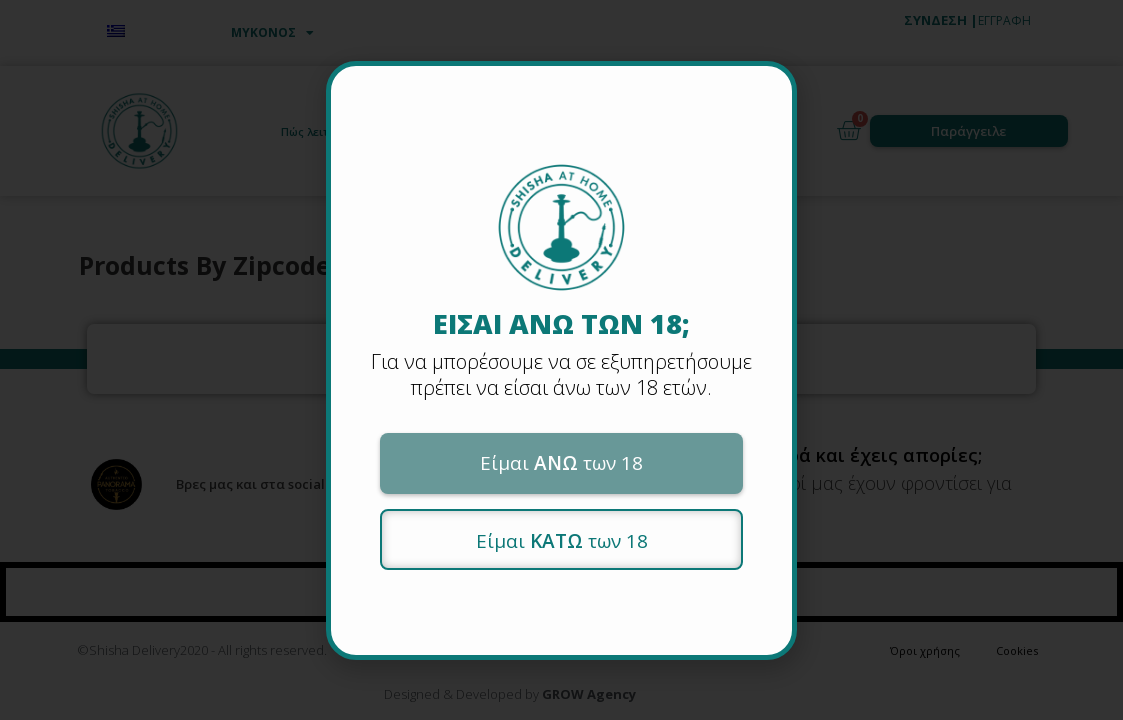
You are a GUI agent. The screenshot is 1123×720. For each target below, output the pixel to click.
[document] (561, 360)
